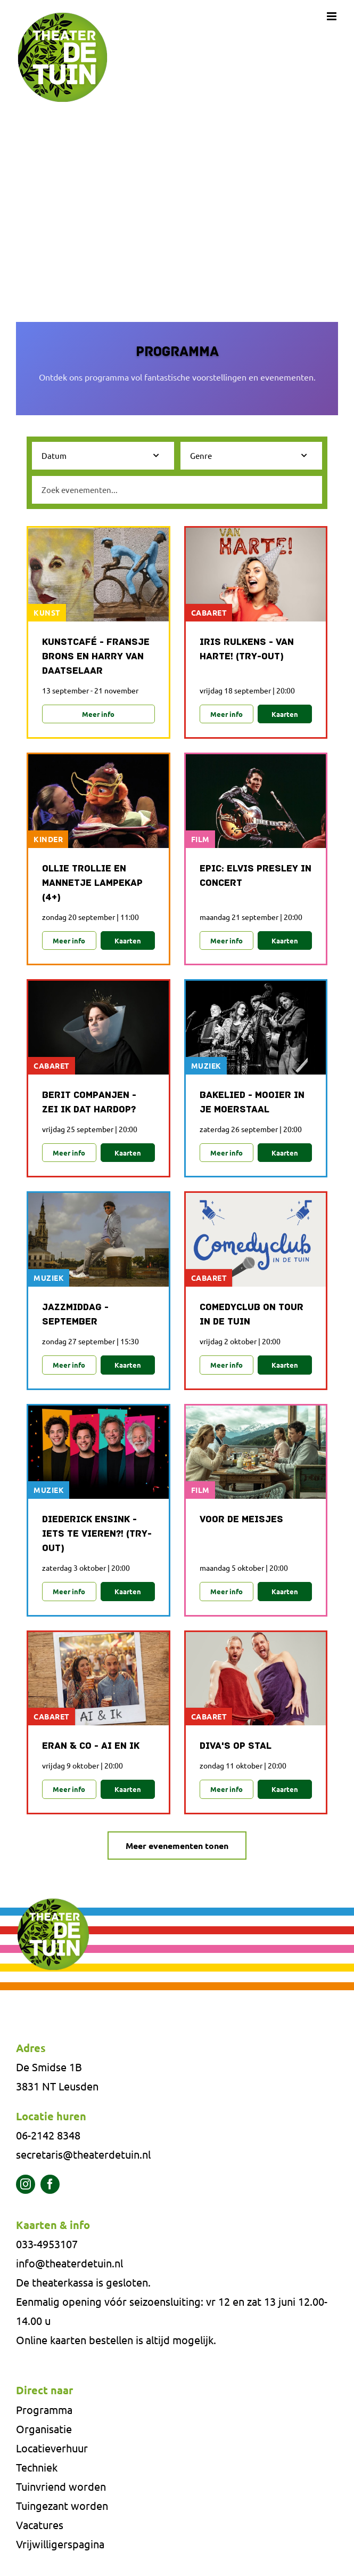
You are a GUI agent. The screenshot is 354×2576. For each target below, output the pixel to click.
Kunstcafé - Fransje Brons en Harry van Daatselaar (96, 656)
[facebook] (50, 2184)
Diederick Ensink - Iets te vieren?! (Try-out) (97, 1534)
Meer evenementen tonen (177, 1845)
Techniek (36, 2467)
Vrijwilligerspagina (60, 2543)
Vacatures (39, 2524)
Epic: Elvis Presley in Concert (255, 876)
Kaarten (284, 713)
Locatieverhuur (52, 2447)
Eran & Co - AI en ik (90, 1746)
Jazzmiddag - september (75, 1315)
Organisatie (44, 2428)
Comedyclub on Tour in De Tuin (251, 1315)
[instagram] (25, 2184)
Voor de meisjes (241, 1520)
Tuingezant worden (62, 2505)
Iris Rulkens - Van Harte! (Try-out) (247, 649)
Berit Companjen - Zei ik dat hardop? (89, 1103)
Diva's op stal (235, 1746)
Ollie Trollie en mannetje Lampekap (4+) (92, 883)
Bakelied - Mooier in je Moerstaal (252, 1103)
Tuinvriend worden (61, 2486)
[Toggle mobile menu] (332, 16)
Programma (44, 2409)
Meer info (98, 713)
